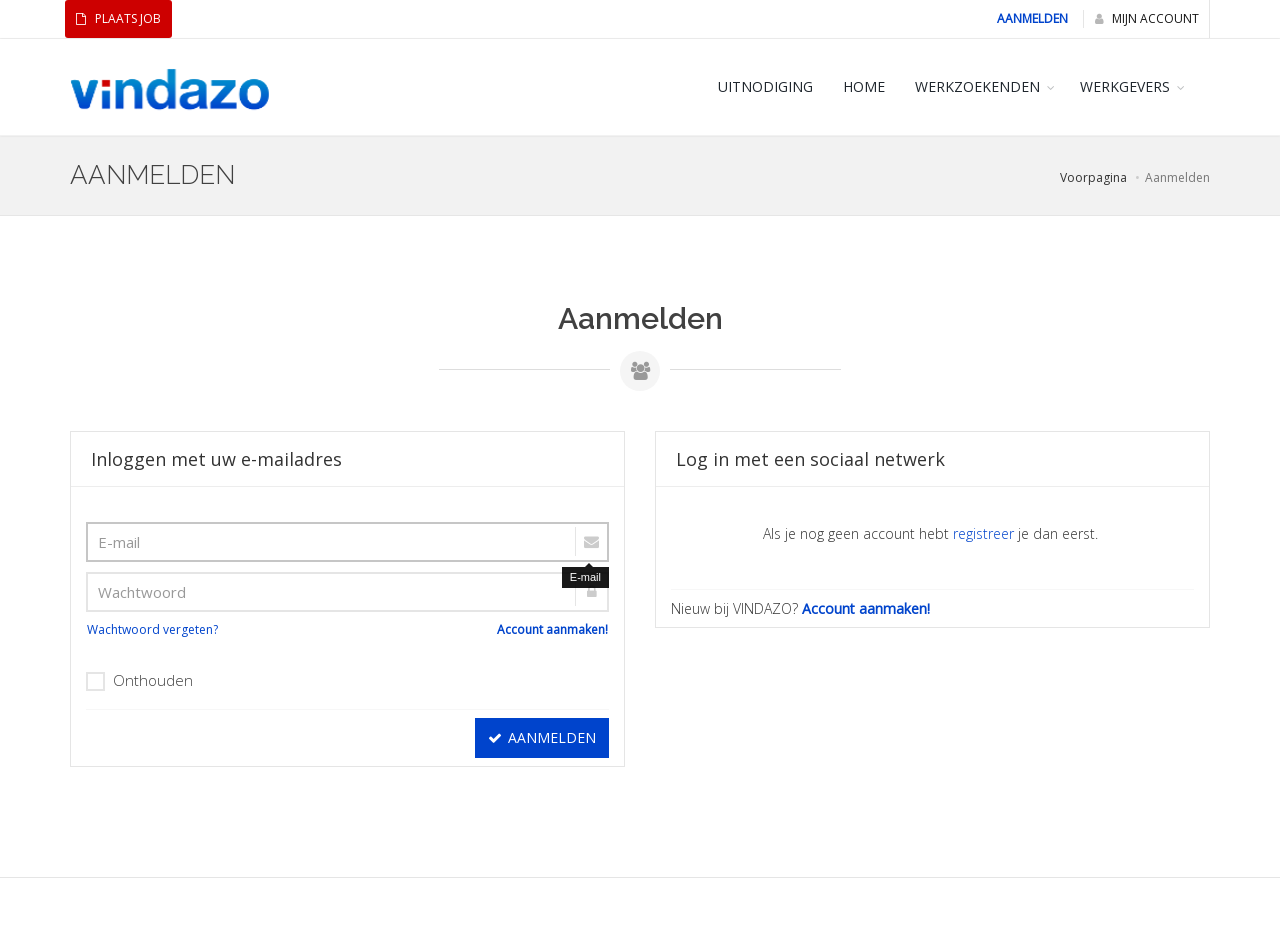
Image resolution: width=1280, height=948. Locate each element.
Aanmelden (1032, 18)
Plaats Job (118, 18)
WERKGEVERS (1125, 86)
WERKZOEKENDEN (977, 86)
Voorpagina (1093, 177)
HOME (864, 86)
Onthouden (139, 680)
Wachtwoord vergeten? (152, 629)
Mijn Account (1147, 18)
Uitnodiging (765, 86)
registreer (983, 533)
